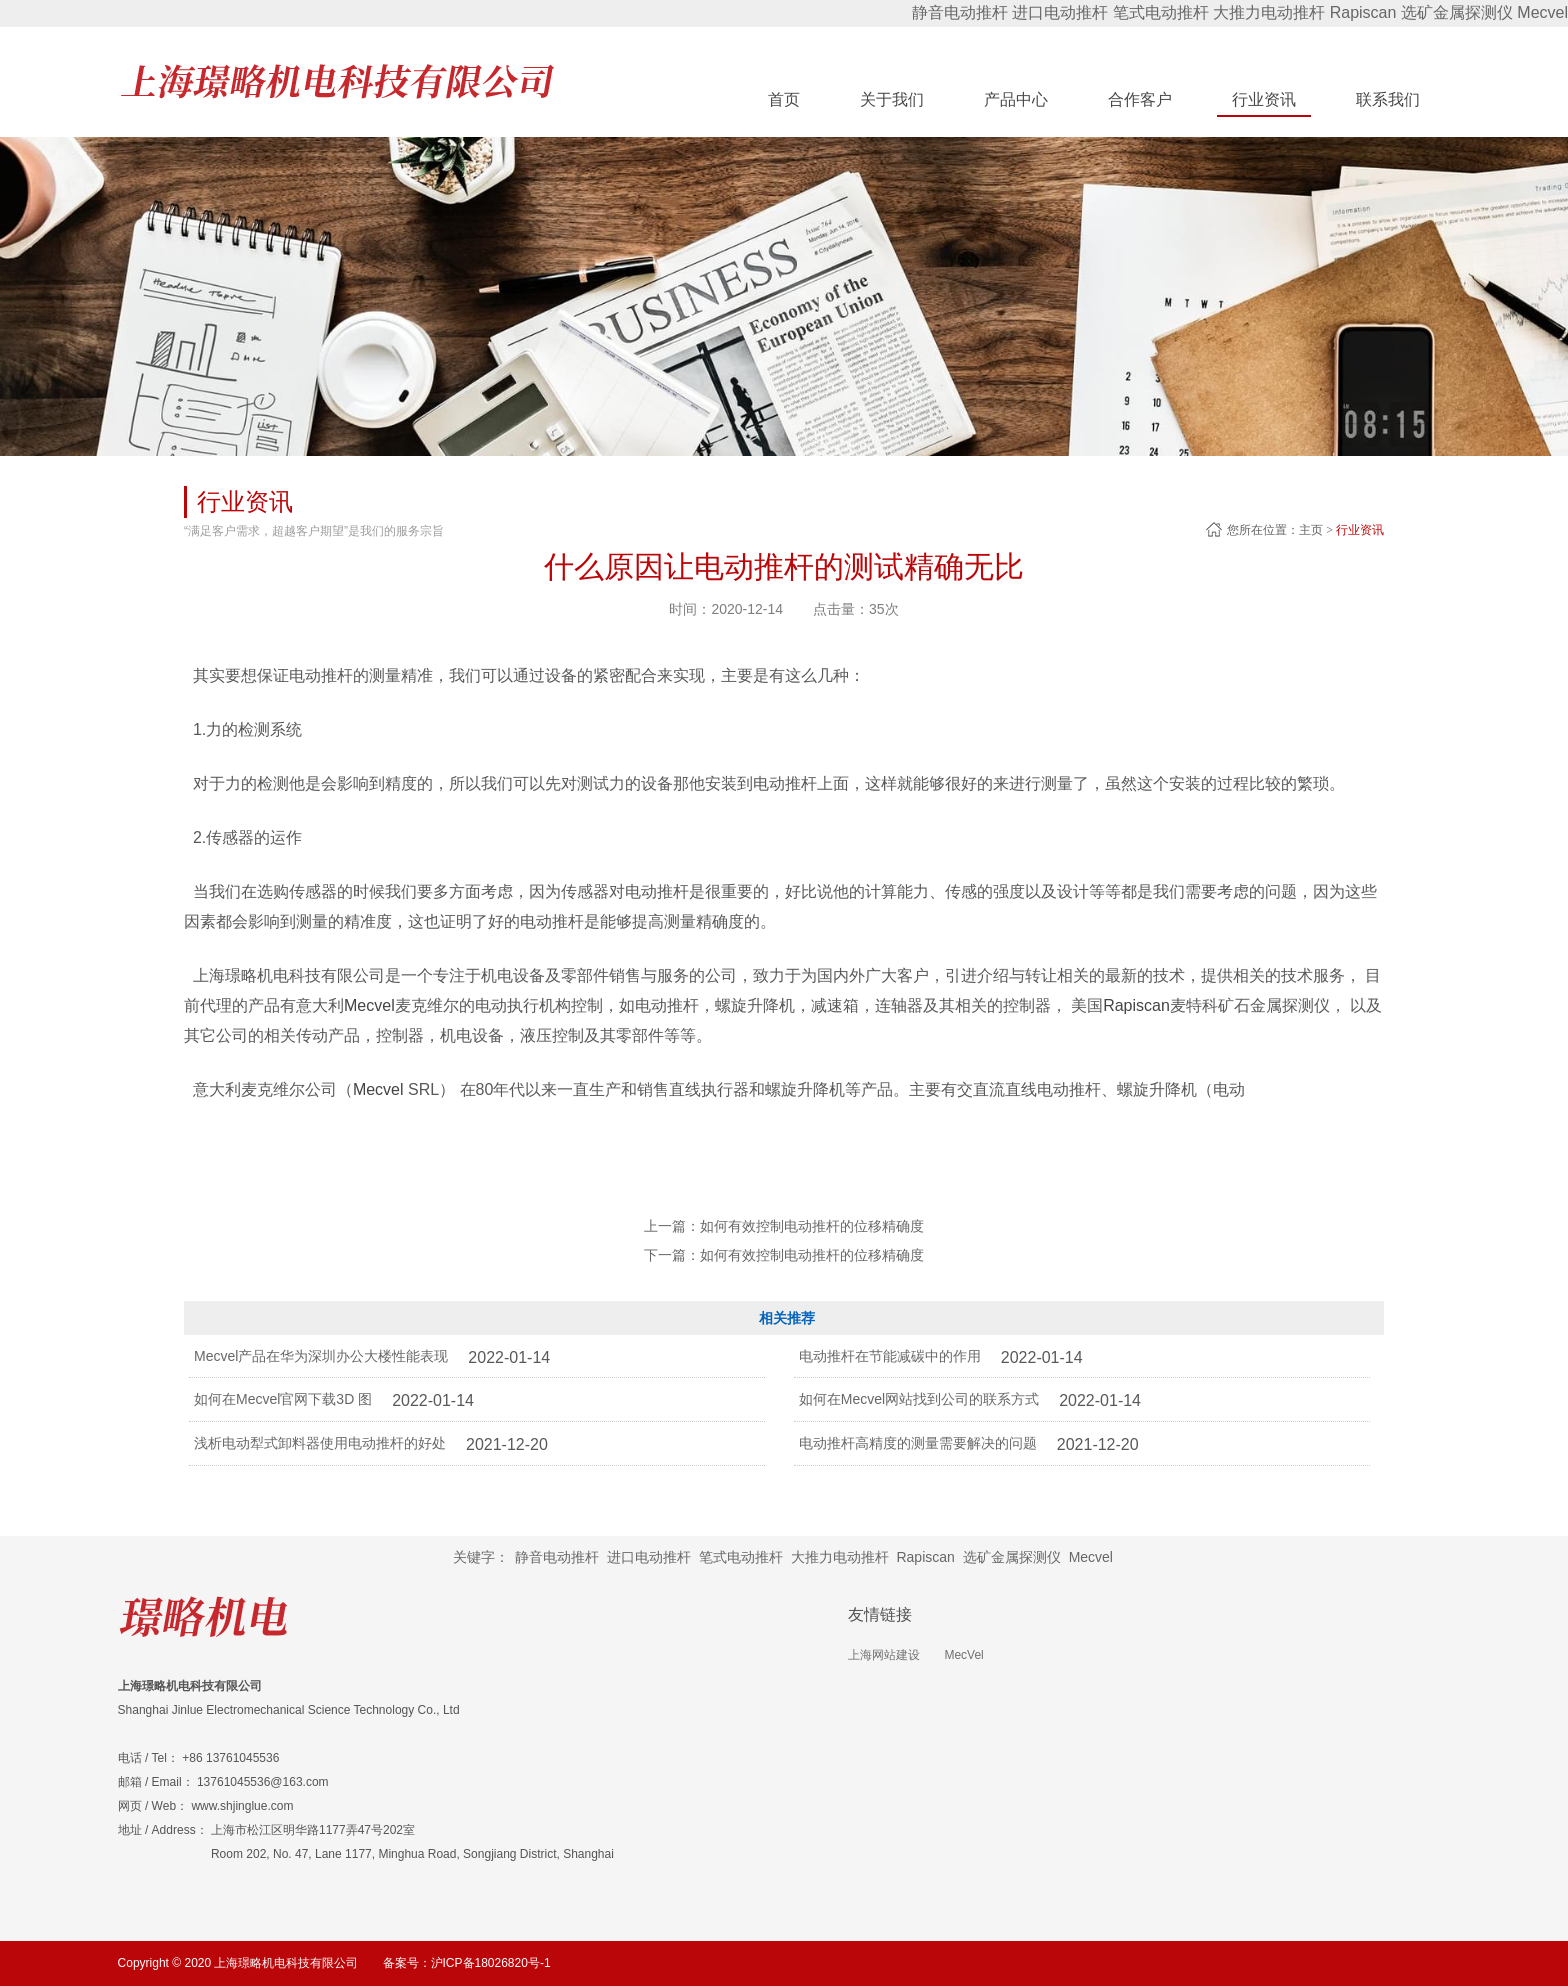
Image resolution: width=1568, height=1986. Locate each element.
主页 (1311, 530)
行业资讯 (1360, 530)
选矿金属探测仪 (1457, 12)
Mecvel (1542, 12)
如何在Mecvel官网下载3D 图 (283, 1399)
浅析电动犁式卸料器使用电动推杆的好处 (320, 1443)
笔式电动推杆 (1161, 12)
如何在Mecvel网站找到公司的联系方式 (919, 1399)
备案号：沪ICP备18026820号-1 (467, 1963)
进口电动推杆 (1060, 12)
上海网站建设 (884, 1655)
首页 (784, 99)
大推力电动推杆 (1269, 12)
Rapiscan (1363, 12)
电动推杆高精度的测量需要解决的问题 (918, 1443)
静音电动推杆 (960, 12)
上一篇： (784, 1226)
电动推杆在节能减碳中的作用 (890, 1356)
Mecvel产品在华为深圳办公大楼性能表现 (321, 1356)
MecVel (963, 1655)
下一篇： (784, 1255)
